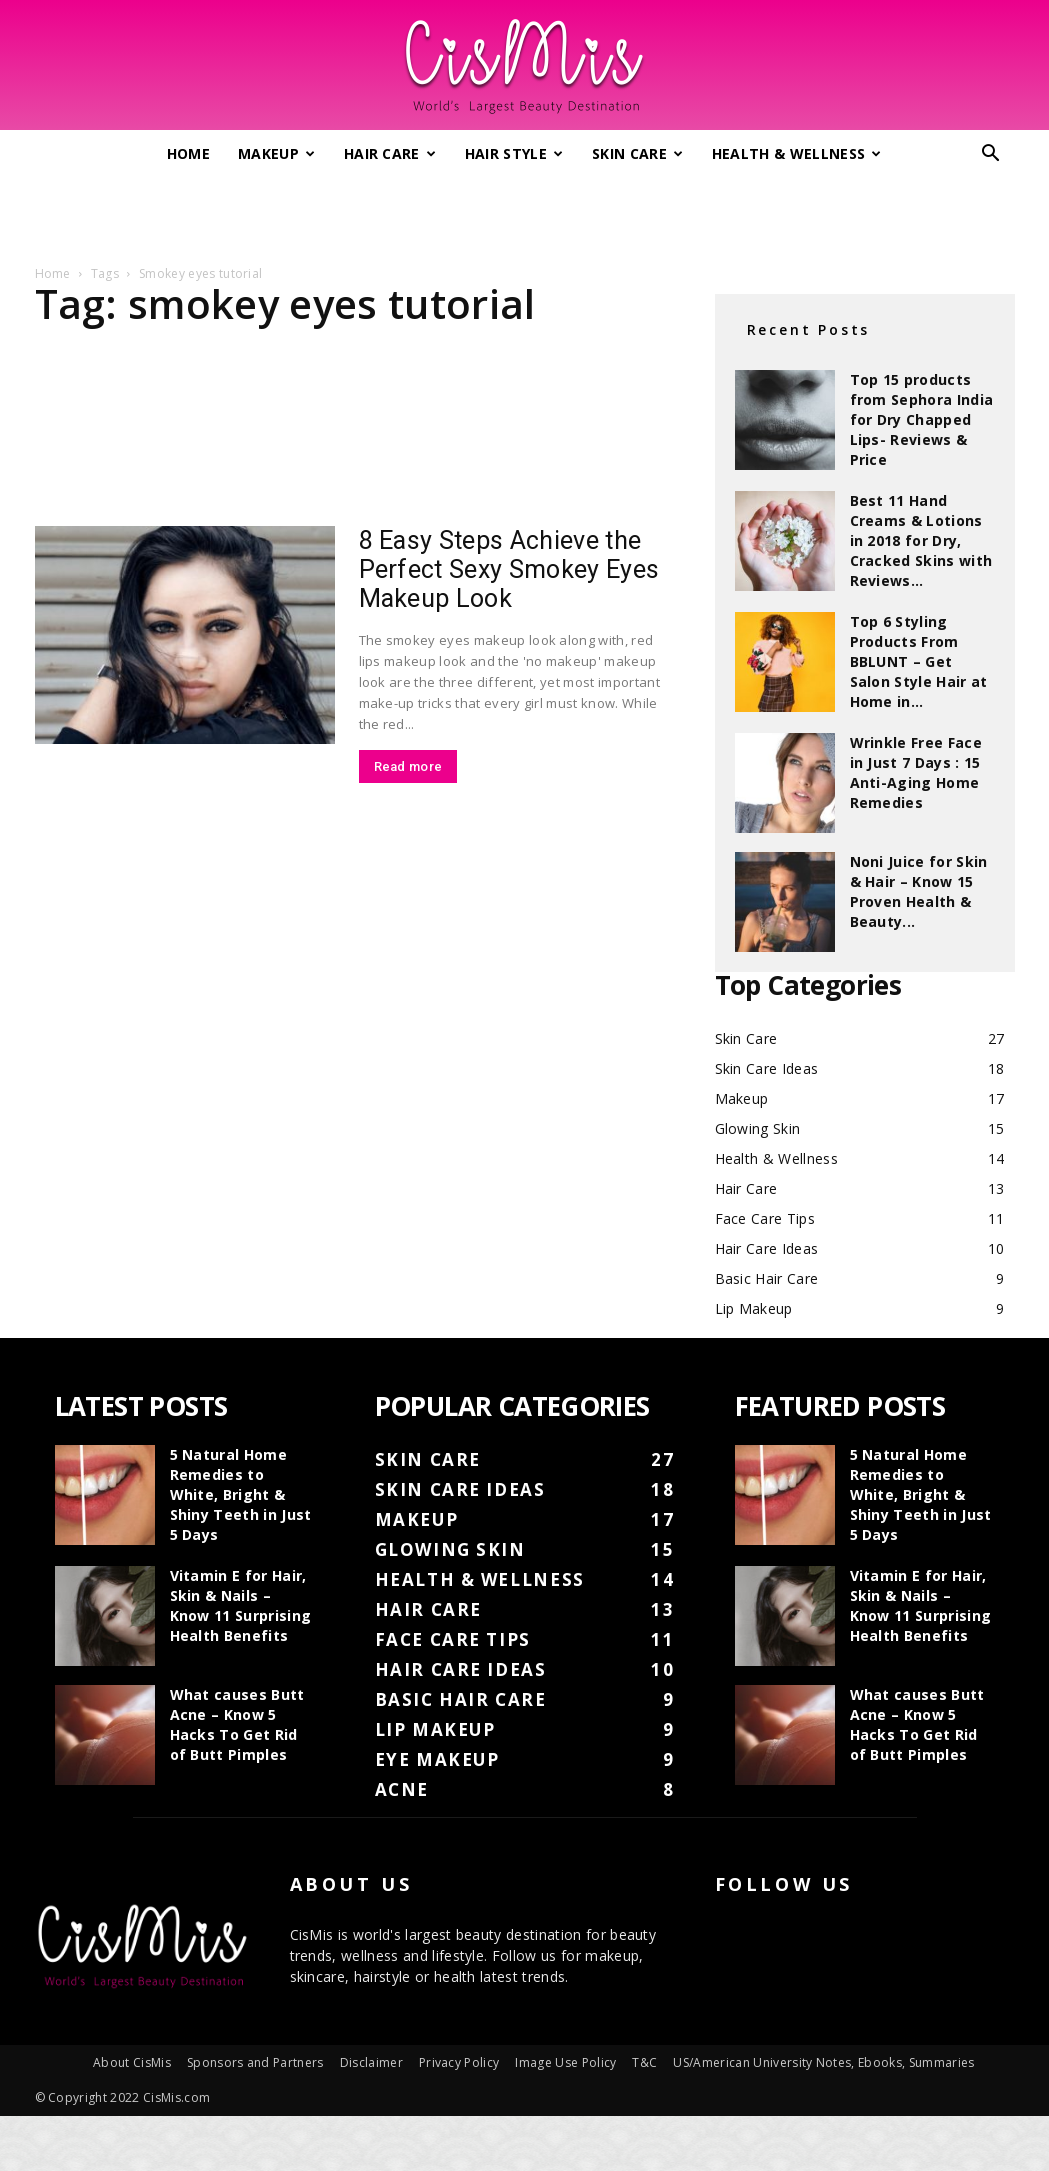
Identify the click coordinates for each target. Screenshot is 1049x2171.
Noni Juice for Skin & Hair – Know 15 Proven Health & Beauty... (919, 891)
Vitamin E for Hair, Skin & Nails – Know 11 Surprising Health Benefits (241, 1605)
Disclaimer (371, 2062)
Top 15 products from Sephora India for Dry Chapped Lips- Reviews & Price (922, 419)
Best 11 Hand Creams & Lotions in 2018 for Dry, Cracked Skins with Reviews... (921, 540)
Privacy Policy (459, 2062)
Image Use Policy (565, 2062)
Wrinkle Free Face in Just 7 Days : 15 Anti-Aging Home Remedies (916, 772)
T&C (644, 2062)
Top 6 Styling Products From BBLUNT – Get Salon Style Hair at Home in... (919, 661)
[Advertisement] (525, 213)
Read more (408, 766)
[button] (991, 155)
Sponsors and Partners (255, 2062)
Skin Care (637, 153)
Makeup (276, 153)
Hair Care (390, 153)
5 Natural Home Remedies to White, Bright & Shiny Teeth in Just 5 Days (241, 1494)
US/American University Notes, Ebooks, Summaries (823, 2062)
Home (188, 153)
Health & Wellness (797, 153)
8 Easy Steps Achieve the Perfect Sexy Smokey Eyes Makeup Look (509, 569)
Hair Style (514, 153)
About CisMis (132, 2062)
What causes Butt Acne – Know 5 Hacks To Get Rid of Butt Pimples (237, 1724)
